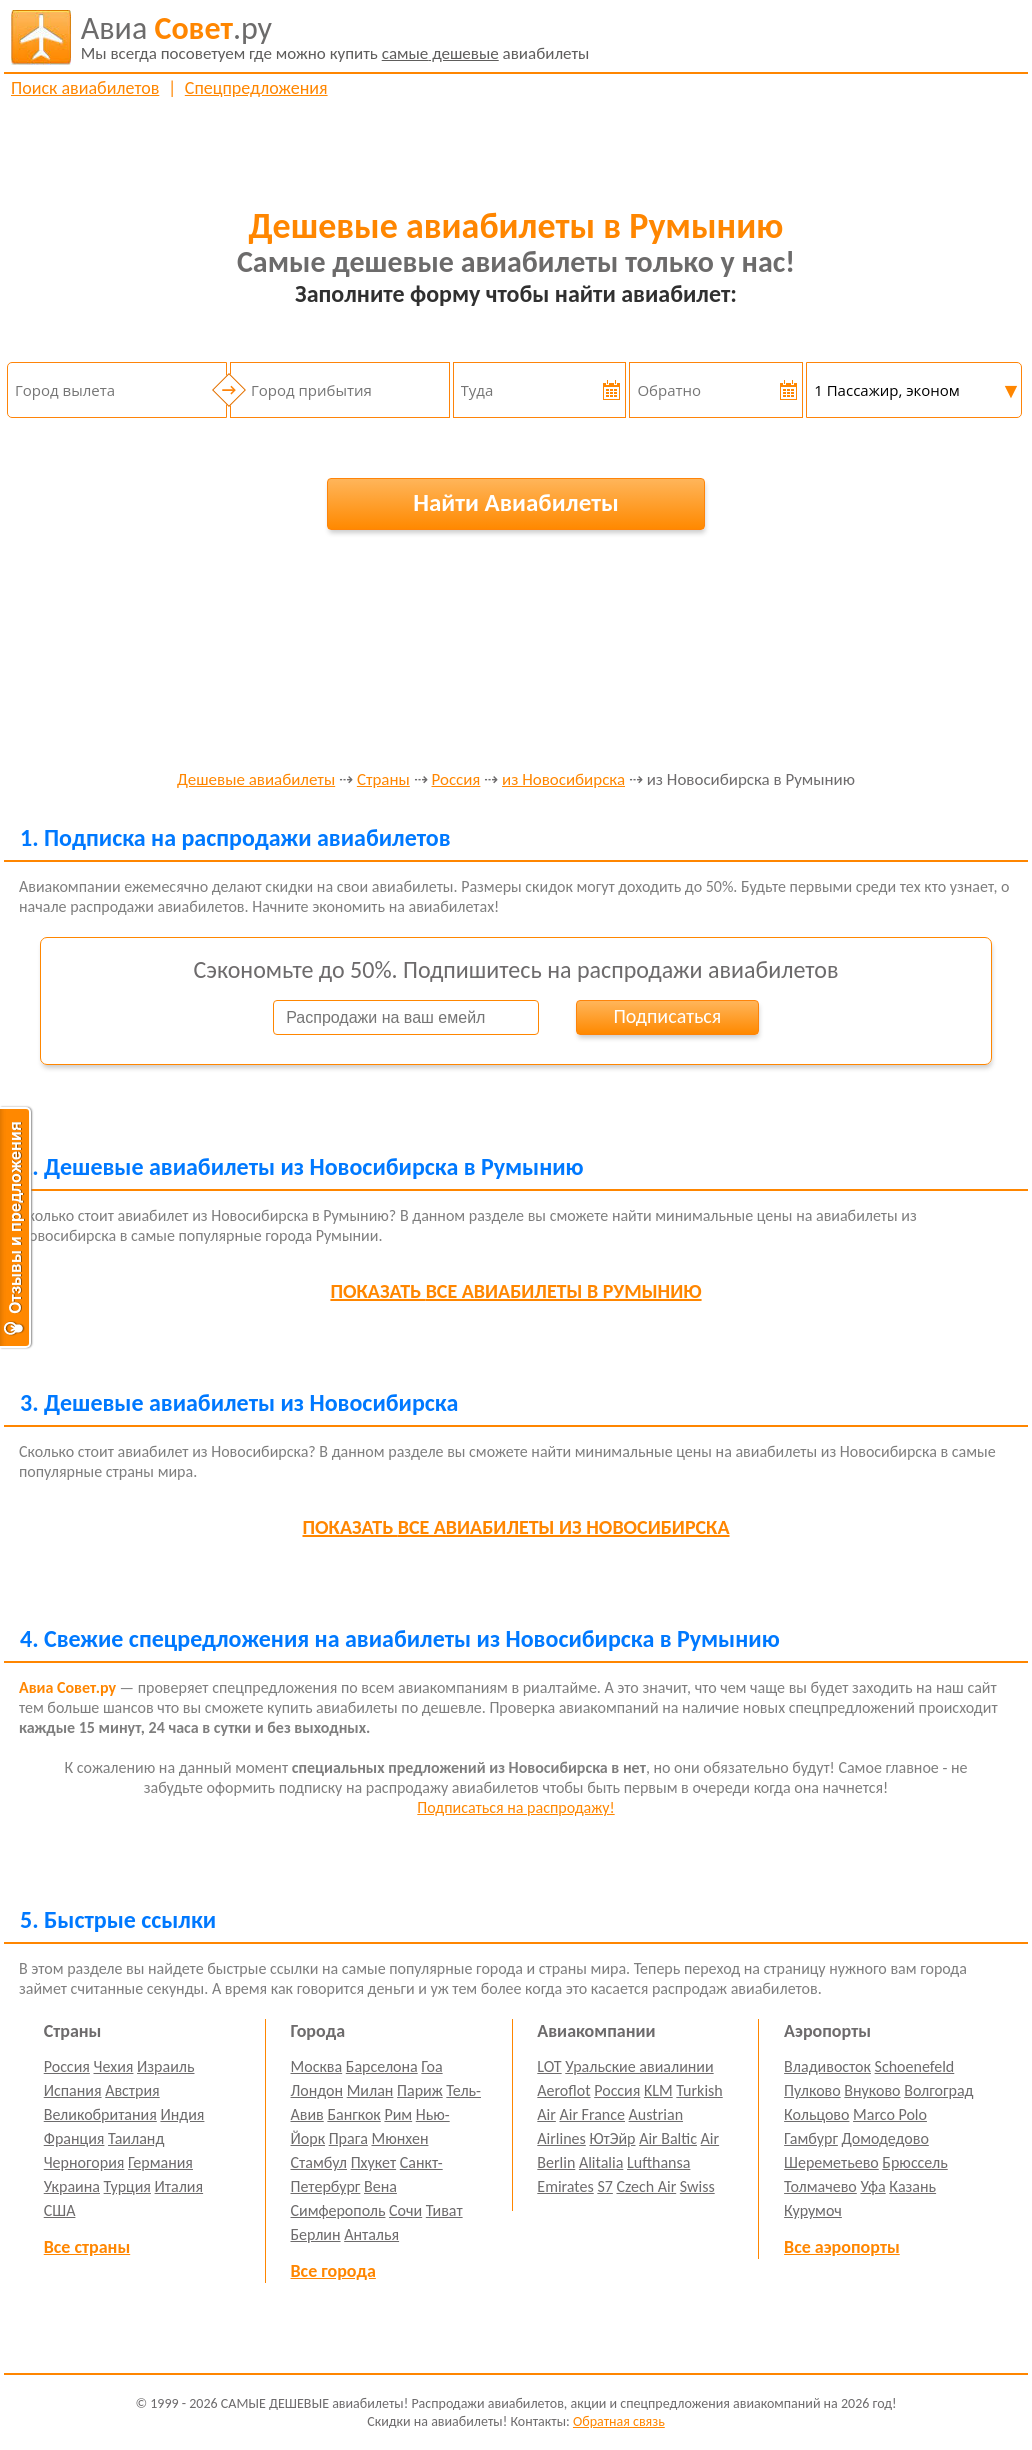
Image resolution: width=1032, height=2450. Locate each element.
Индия (182, 2114)
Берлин (316, 2234)
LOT (549, 2066)
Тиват (444, 2210)
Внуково (872, 2090)
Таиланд (136, 2138)
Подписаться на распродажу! (515, 1807)
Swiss (697, 2186)
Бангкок (353, 2114)
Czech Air (646, 2186)
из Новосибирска (563, 780)
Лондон (317, 2090)
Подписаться (667, 1016)
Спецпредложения (256, 88)
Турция (127, 2186)
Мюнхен (399, 2138)
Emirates (565, 2186)
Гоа (431, 2066)
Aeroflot (563, 2090)
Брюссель (914, 2162)
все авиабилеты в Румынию (515, 1291)
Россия (456, 780)
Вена (380, 2186)
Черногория (84, 2162)
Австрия (132, 2090)
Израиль (165, 2066)
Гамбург (811, 2138)
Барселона (382, 2066)
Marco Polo (890, 2114)
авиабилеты (335, 37)
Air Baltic (668, 2138)
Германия (160, 2162)
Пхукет (373, 2162)
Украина (72, 2186)
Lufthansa (658, 2162)
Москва (317, 2066)
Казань (912, 2186)
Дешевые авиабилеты (256, 780)
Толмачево (820, 2186)
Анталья (371, 2234)
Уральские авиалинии (639, 2066)
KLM (658, 2090)
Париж (420, 2090)
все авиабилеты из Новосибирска (516, 1527)
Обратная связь (619, 2421)
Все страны (87, 2247)
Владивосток (827, 2066)
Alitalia (601, 2162)
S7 (604, 2186)
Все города (333, 2271)
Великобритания (100, 2114)
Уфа (872, 2186)
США (60, 2210)
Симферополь (338, 2210)
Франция (74, 2138)
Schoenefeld (915, 2066)
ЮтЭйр (612, 2138)
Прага (348, 2138)
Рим (398, 2114)
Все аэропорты (842, 2247)
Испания (73, 2090)
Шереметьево (831, 2162)
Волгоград (938, 2090)
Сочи (405, 2210)
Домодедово (885, 2138)
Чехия (114, 2066)
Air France (592, 2114)
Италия (179, 2186)
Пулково (812, 2090)
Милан (370, 2090)
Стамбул (319, 2162)
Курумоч (813, 2210)
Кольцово (816, 2114)
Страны (383, 780)
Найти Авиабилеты (516, 502)
